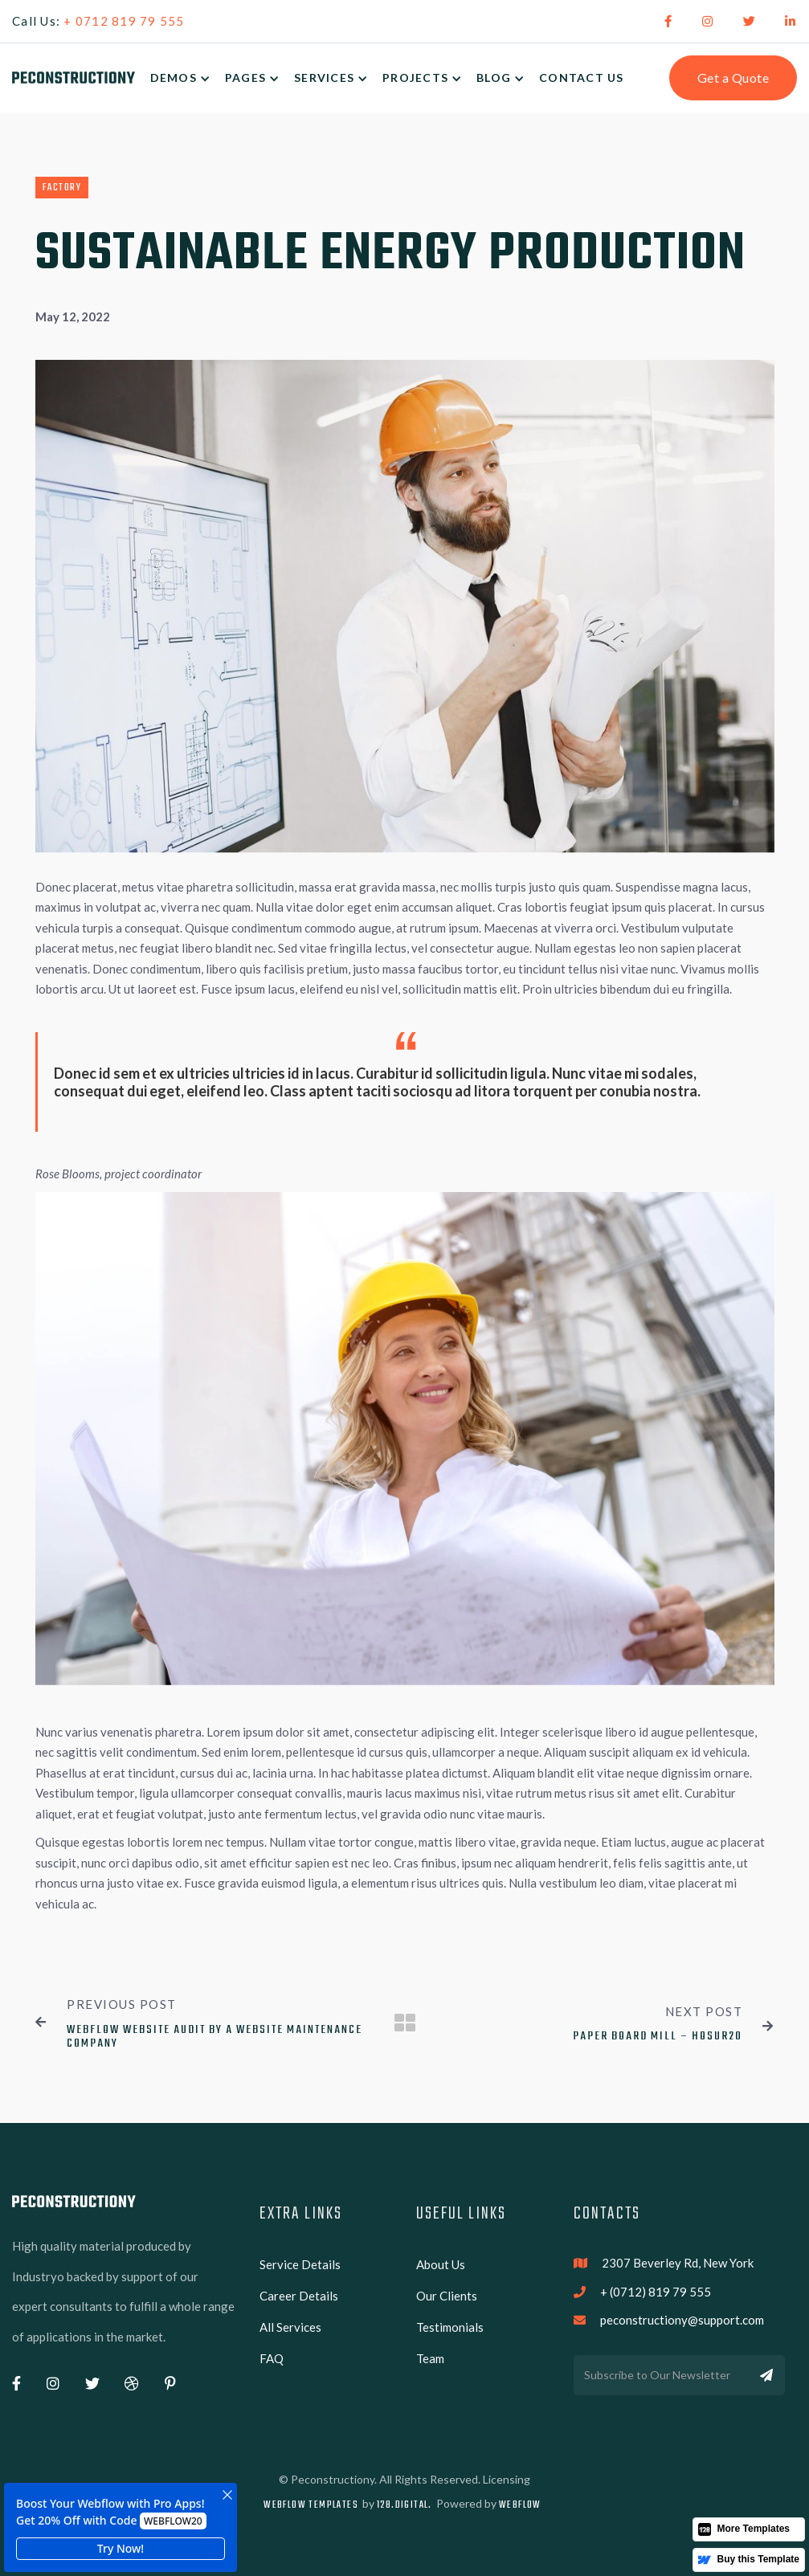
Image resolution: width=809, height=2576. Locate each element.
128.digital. (404, 2505)
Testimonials (450, 2327)
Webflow (520, 2505)
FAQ (271, 2358)
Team (430, 2358)
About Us (440, 2264)
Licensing (506, 2479)
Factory (62, 187)
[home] (73, 77)
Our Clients (446, 2295)
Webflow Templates (311, 2505)
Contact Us (581, 77)
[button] (187, 78)
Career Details (298, 2295)
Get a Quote (733, 77)
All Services (290, 2327)
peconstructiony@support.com (682, 2320)
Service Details (300, 2264)
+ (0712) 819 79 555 (655, 2291)
